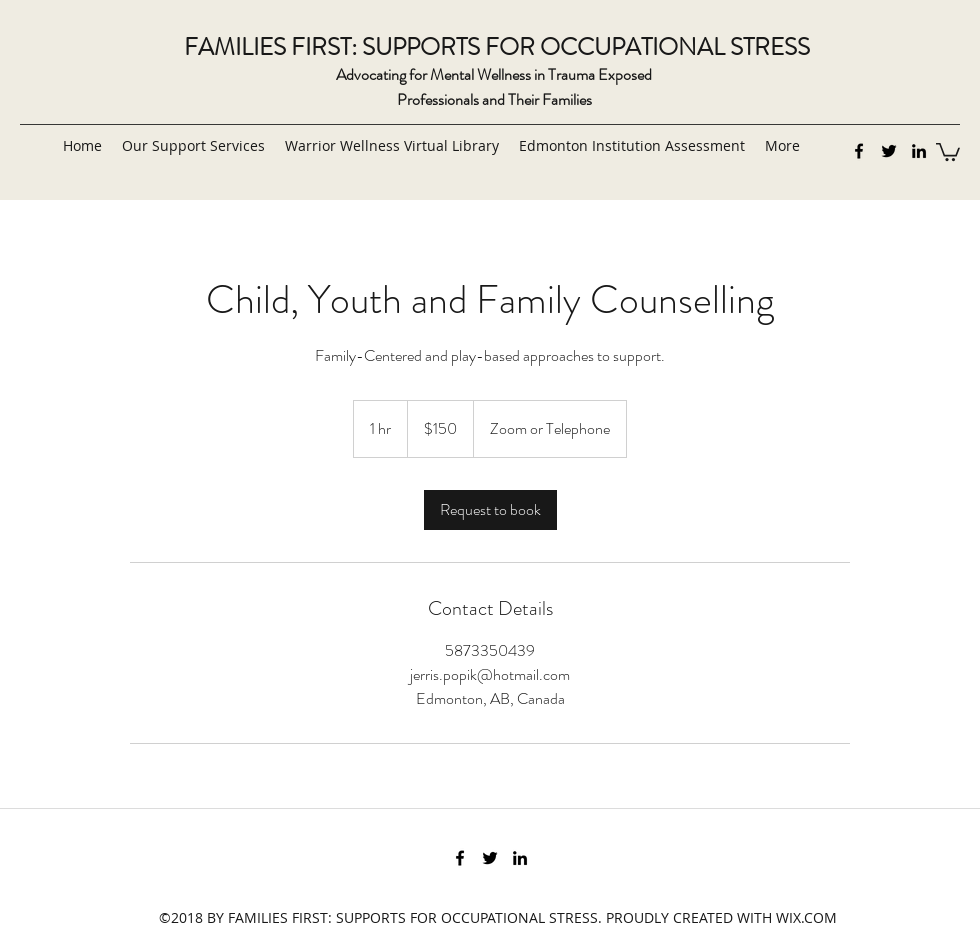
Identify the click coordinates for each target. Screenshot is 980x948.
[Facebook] (859, 151)
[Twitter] (889, 151)
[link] (490, 510)
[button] (948, 151)
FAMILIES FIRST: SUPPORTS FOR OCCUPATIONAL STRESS (497, 47)
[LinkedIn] (919, 151)
